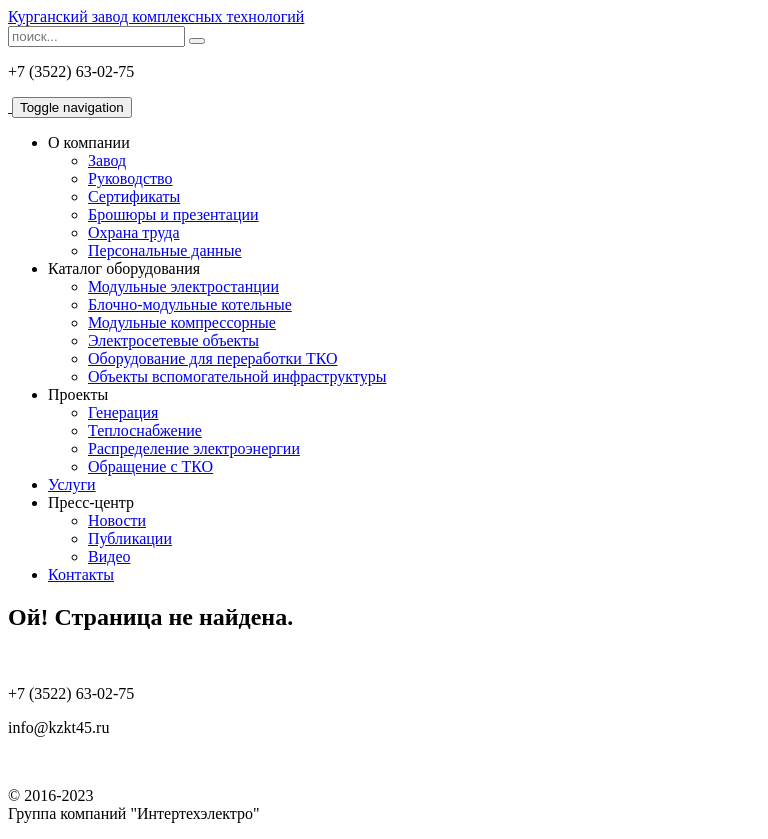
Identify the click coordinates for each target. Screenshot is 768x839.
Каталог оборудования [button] (124, 268)
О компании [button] (89, 142)
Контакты (81, 574)
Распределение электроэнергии (194, 448)
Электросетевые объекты (173, 340)
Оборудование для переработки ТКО (213, 358)
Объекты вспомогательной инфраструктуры (237, 376)
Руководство (130, 178)
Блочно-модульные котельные (190, 304)
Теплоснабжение (145, 430)
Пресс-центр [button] (91, 502)
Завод (107, 160)
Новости (117, 520)
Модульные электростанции (183, 286)
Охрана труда (134, 232)
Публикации (130, 538)
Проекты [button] (78, 394)
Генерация (123, 412)
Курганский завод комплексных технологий (156, 16)
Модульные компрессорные (182, 322)
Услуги (72, 484)
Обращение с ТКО (150, 466)
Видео (109, 556)
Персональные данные (164, 250)
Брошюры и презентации (173, 214)
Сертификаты (134, 196)
